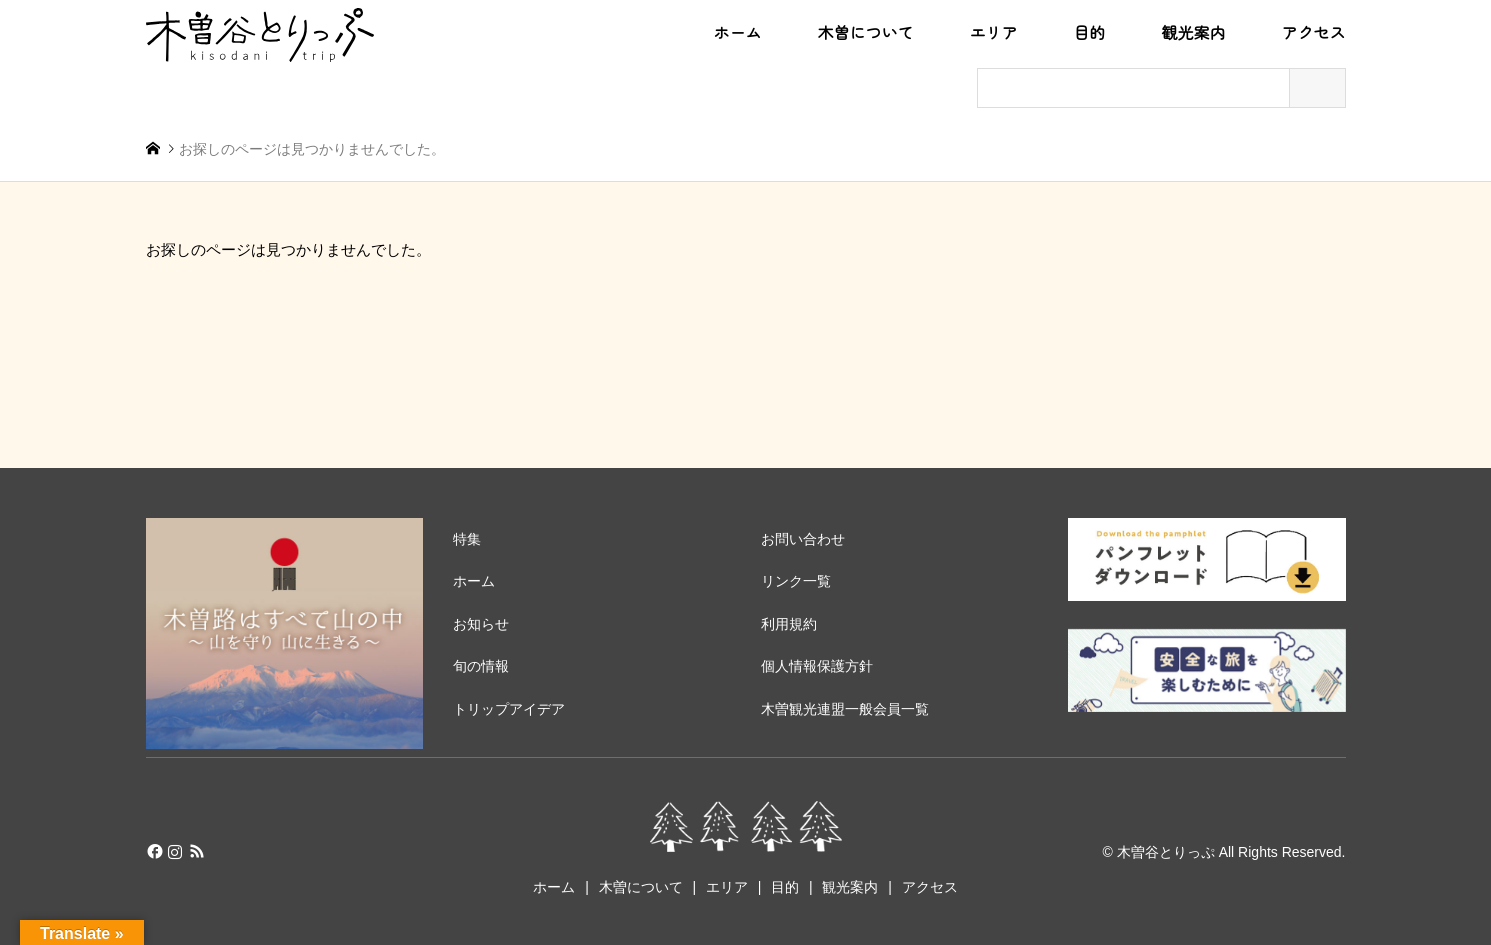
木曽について (865, 33)
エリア (993, 33)
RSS (197, 851)
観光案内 (1193, 33)
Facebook (153, 851)
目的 (1089, 33)
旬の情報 (481, 666)
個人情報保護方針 (817, 666)
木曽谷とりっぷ (1166, 851)
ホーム (737, 33)
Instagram (175, 851)
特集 (467, 539)
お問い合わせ (803, 539)
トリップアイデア (509, 709)
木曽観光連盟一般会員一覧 (845, 709)
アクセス (1313, 33)
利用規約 (789, 624)
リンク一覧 (796, 581)
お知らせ (481, 624)
